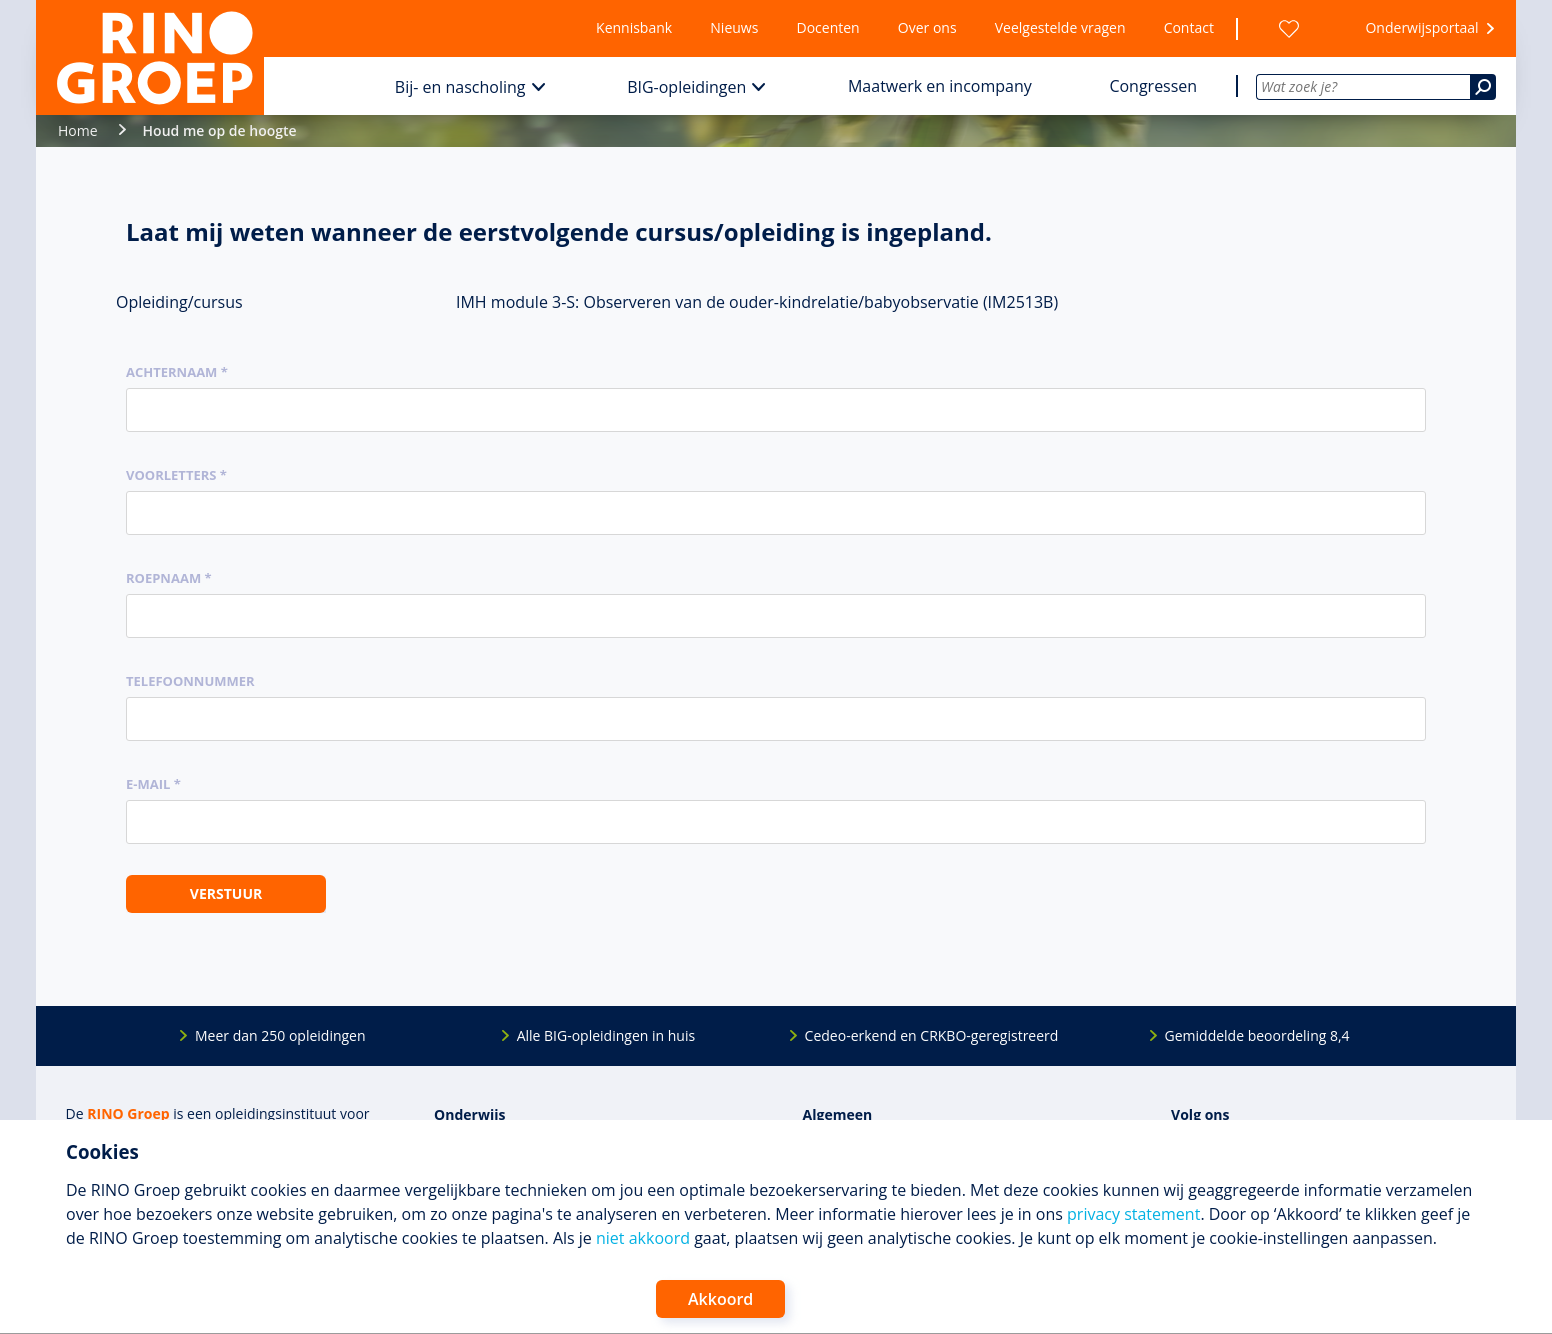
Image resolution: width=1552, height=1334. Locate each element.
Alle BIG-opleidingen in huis (606, 1035)
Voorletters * (176, 475)
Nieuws (734, 27)
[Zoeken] (1483, 87)
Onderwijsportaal (1421, 27)
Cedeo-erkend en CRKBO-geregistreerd (932, 1035)
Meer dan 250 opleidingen (280, 1035)
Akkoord (720, 1299)
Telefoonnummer (190, 681)
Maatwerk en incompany (940, 86)
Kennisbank (634, 27)
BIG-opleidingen (686, 87)
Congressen (1153, 86)
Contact (1189, 27)
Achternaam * (177, 372)
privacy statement (1133, 1214)
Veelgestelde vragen (1060, 27)
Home (78, 130)
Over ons (927, 27)
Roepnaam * (169, 578)
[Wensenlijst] (1289, 28)
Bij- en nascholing (460, 87)
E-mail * (153, 784)
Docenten (828, 27)
